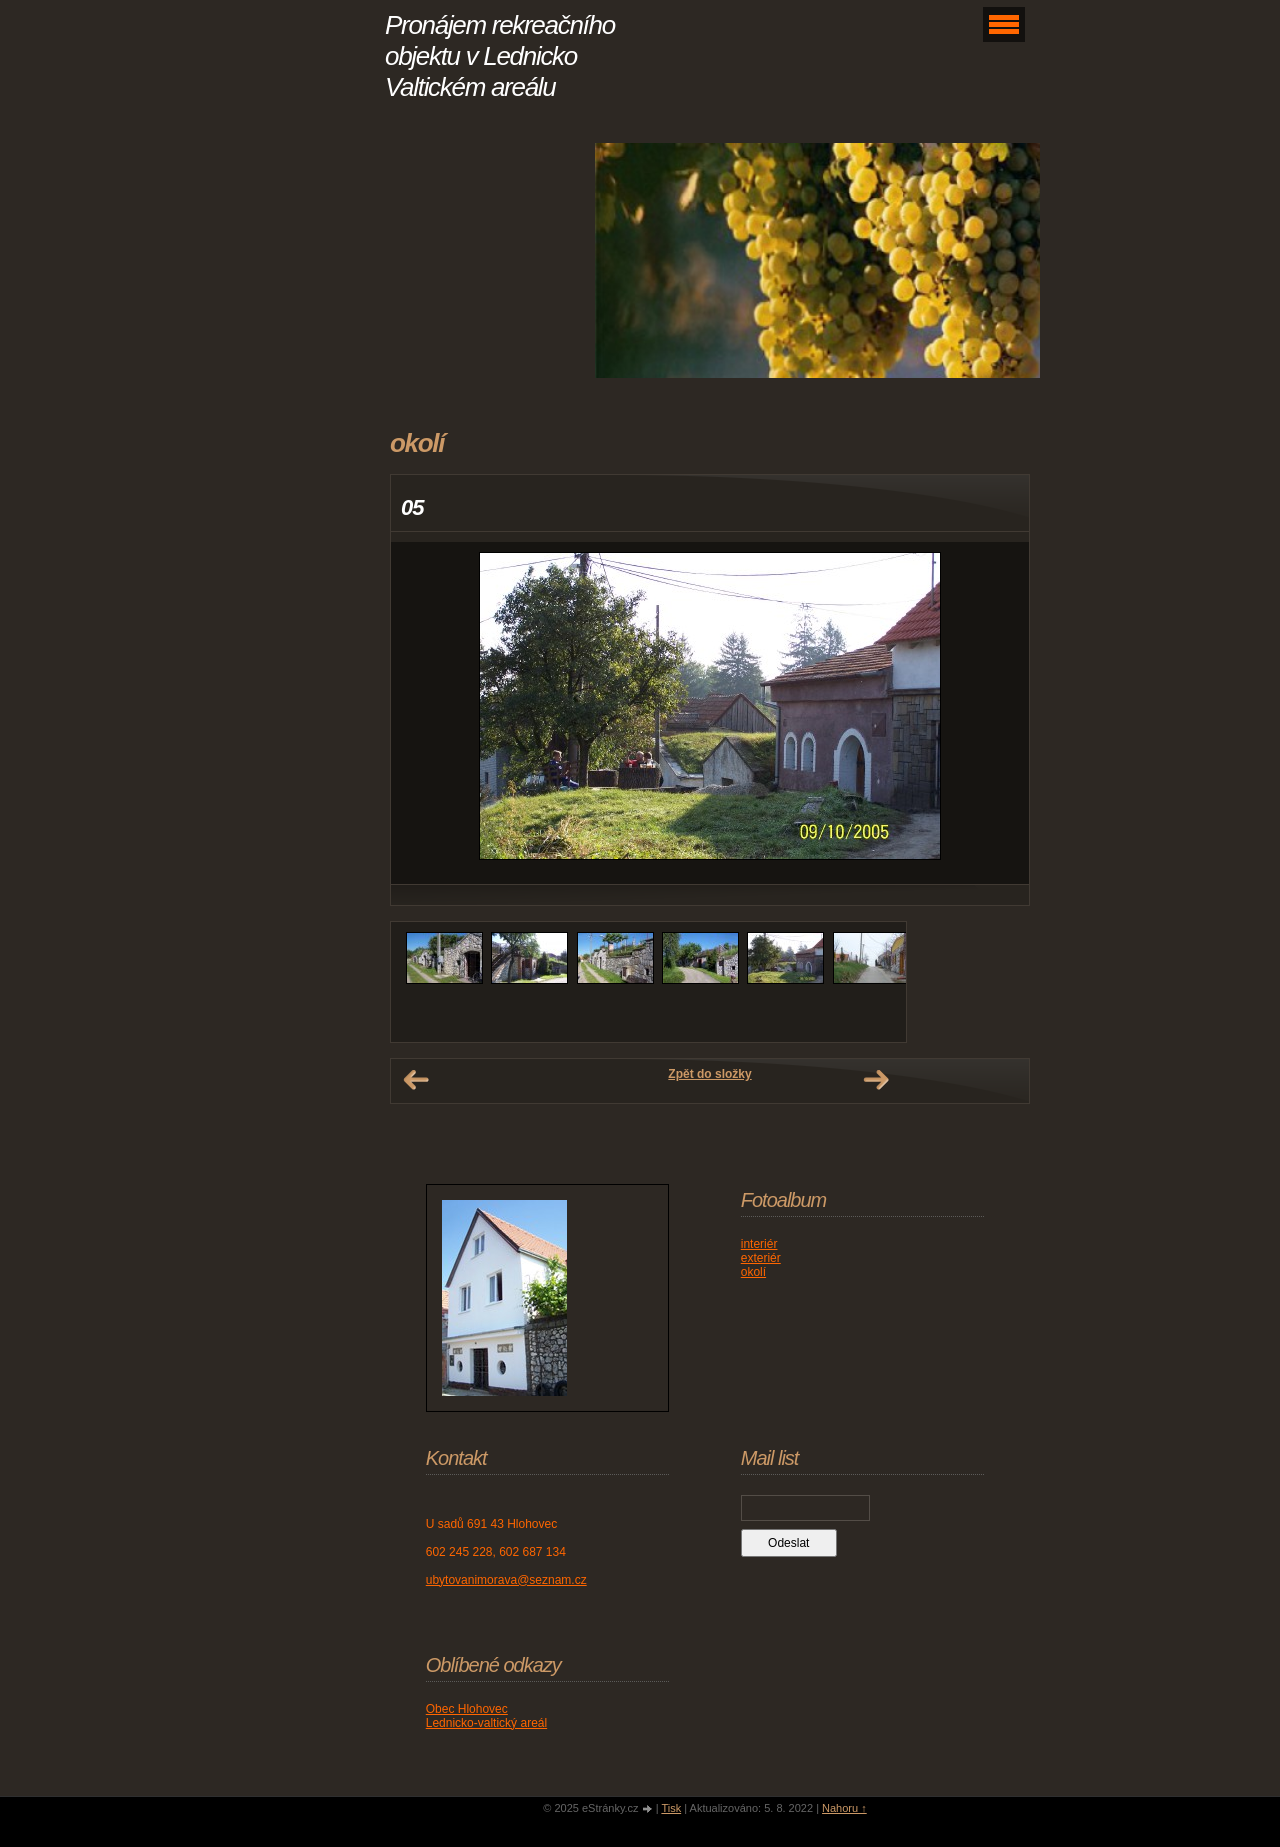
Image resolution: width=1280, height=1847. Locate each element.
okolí (753, 1272)
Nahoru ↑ (844, 1808)
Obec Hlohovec (467, 1709)
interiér (759, 1244)
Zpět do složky (709, 1074)
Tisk (671, 1808)
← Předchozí (416, 1080)
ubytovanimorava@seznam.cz (506, 1580)
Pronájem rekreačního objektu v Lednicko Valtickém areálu (500, 56)
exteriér (761, 1258)
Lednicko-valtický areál (486, 1723)
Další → (876, 1080)
